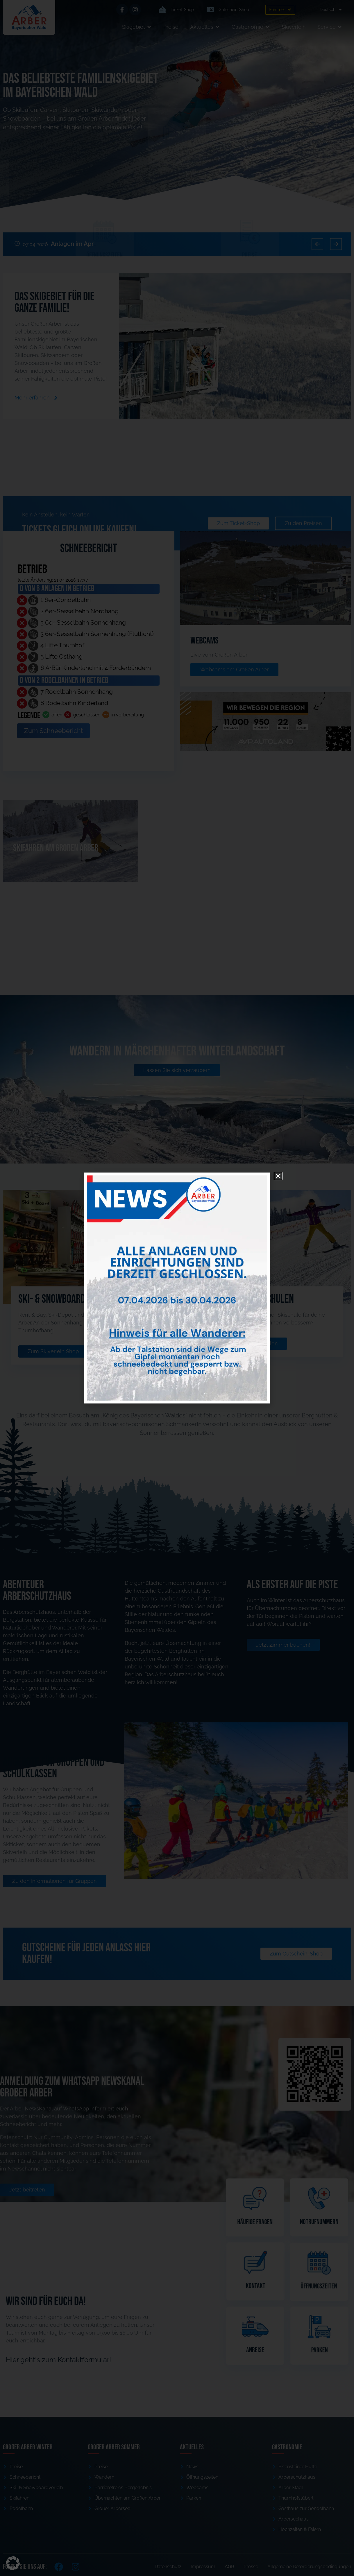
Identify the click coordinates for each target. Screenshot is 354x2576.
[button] (13, 2563)
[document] (177, 1288)
